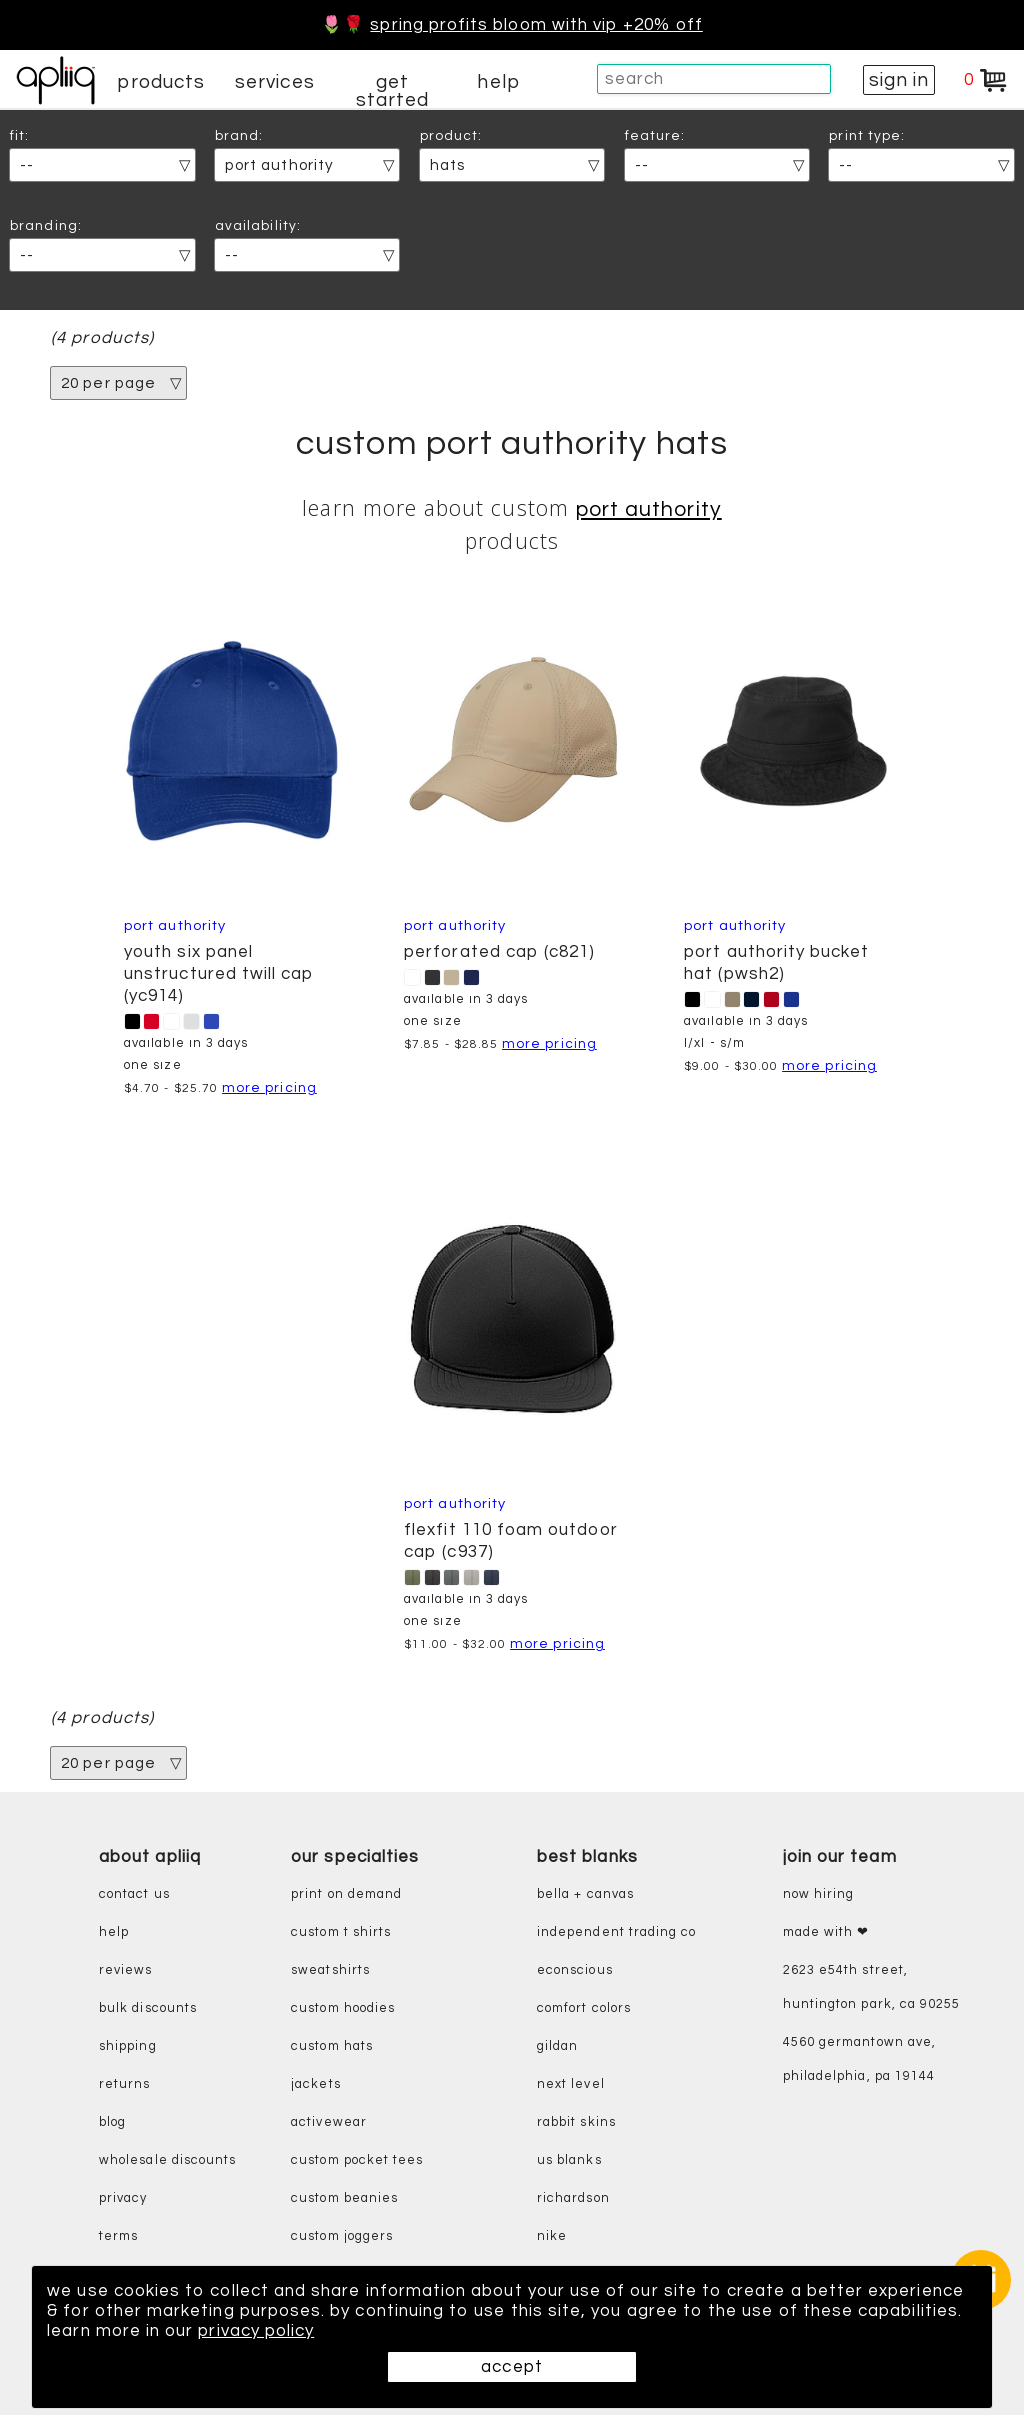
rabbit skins (576, 2122)
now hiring (819, 1894)
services (275, 82)
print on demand (346, 1894)
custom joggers (342, 2236)
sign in (899, 80)
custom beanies (344, 2198)
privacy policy (256, 2331)
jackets (315, 2084)
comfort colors (584, 2008)
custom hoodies (343, 2008)
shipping (128, 2046)
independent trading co (616, 1932)
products (161, 82)
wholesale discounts (167, 2160)
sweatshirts (330, 1970)
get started (392, 91)
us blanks (569, 2160)
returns (124, 2084)
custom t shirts (341, 1932)
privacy (123, 2198)
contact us (134, 1894)
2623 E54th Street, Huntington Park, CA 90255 (872, 1987)
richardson (573, 2198)
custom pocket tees (357, 2160)
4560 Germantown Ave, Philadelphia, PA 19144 (859, 2059)
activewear (329, 2122)
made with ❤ (826, 1932)
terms (118, 2236)
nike (552, 2236)
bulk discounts (148, 2008)
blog (112, 2122)
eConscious (575, 1970)
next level (571, 2084)
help (498, 82)
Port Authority (649, 509)
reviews (125, 1970)
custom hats (332, 2046)
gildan (557, 2046)
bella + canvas (585, 1894)
